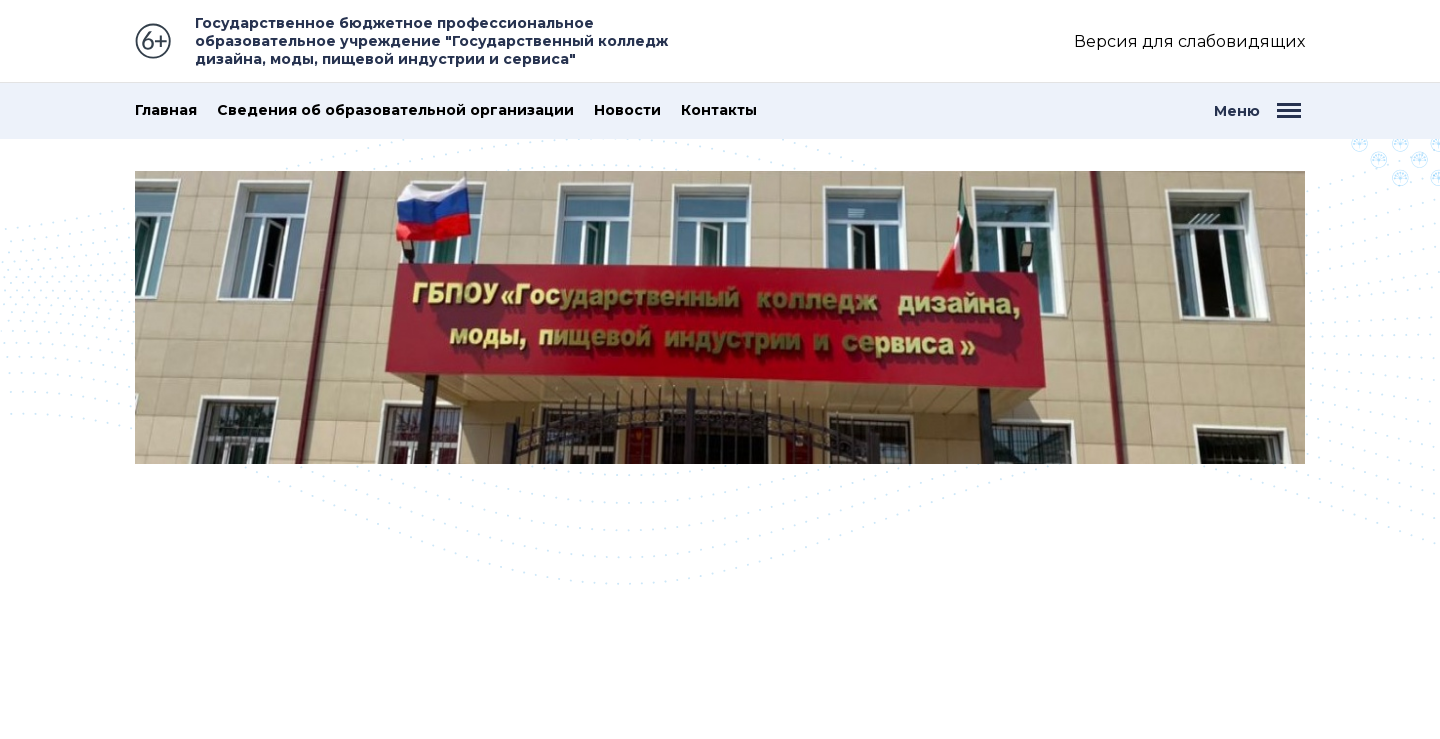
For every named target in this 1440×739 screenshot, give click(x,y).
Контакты (719, 110)
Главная (166, 110)
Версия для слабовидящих (1189, 41)
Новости (627, 110)
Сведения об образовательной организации (395, 110)
